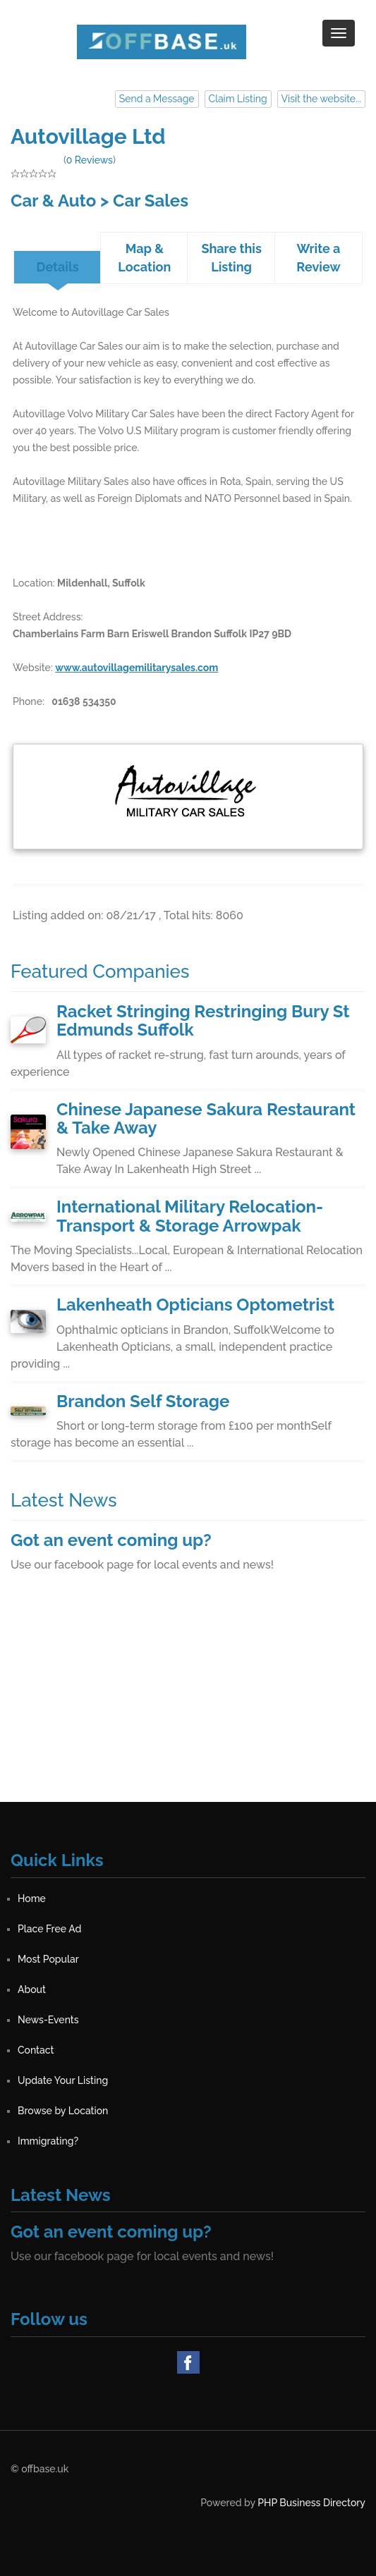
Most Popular (48, 1959)
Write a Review (318, 257)
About (32, 1989)
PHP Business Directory (311, 2502)
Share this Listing (231, 257)
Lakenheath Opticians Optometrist (195, 1304)
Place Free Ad (49, 1928)
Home (32, 1898)
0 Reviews (89, 160)
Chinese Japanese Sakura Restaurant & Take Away (206, 1118)
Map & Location (144, 257)
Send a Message (157, 98)
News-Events (48, 2019)
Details (58, 266)
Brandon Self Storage (142, 1401)
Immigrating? (48, 2141)
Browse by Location (63, 2110)
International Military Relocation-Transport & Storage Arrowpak (189, 1215)
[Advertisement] (188, 1703)
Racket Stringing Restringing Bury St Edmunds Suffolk (202, 1020)
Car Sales (150, 200)
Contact (36, 2050)
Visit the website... (321, 98)
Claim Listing (238, 98)
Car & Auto (53, 200)
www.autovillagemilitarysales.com (136, 667)
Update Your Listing (63, 2080)
